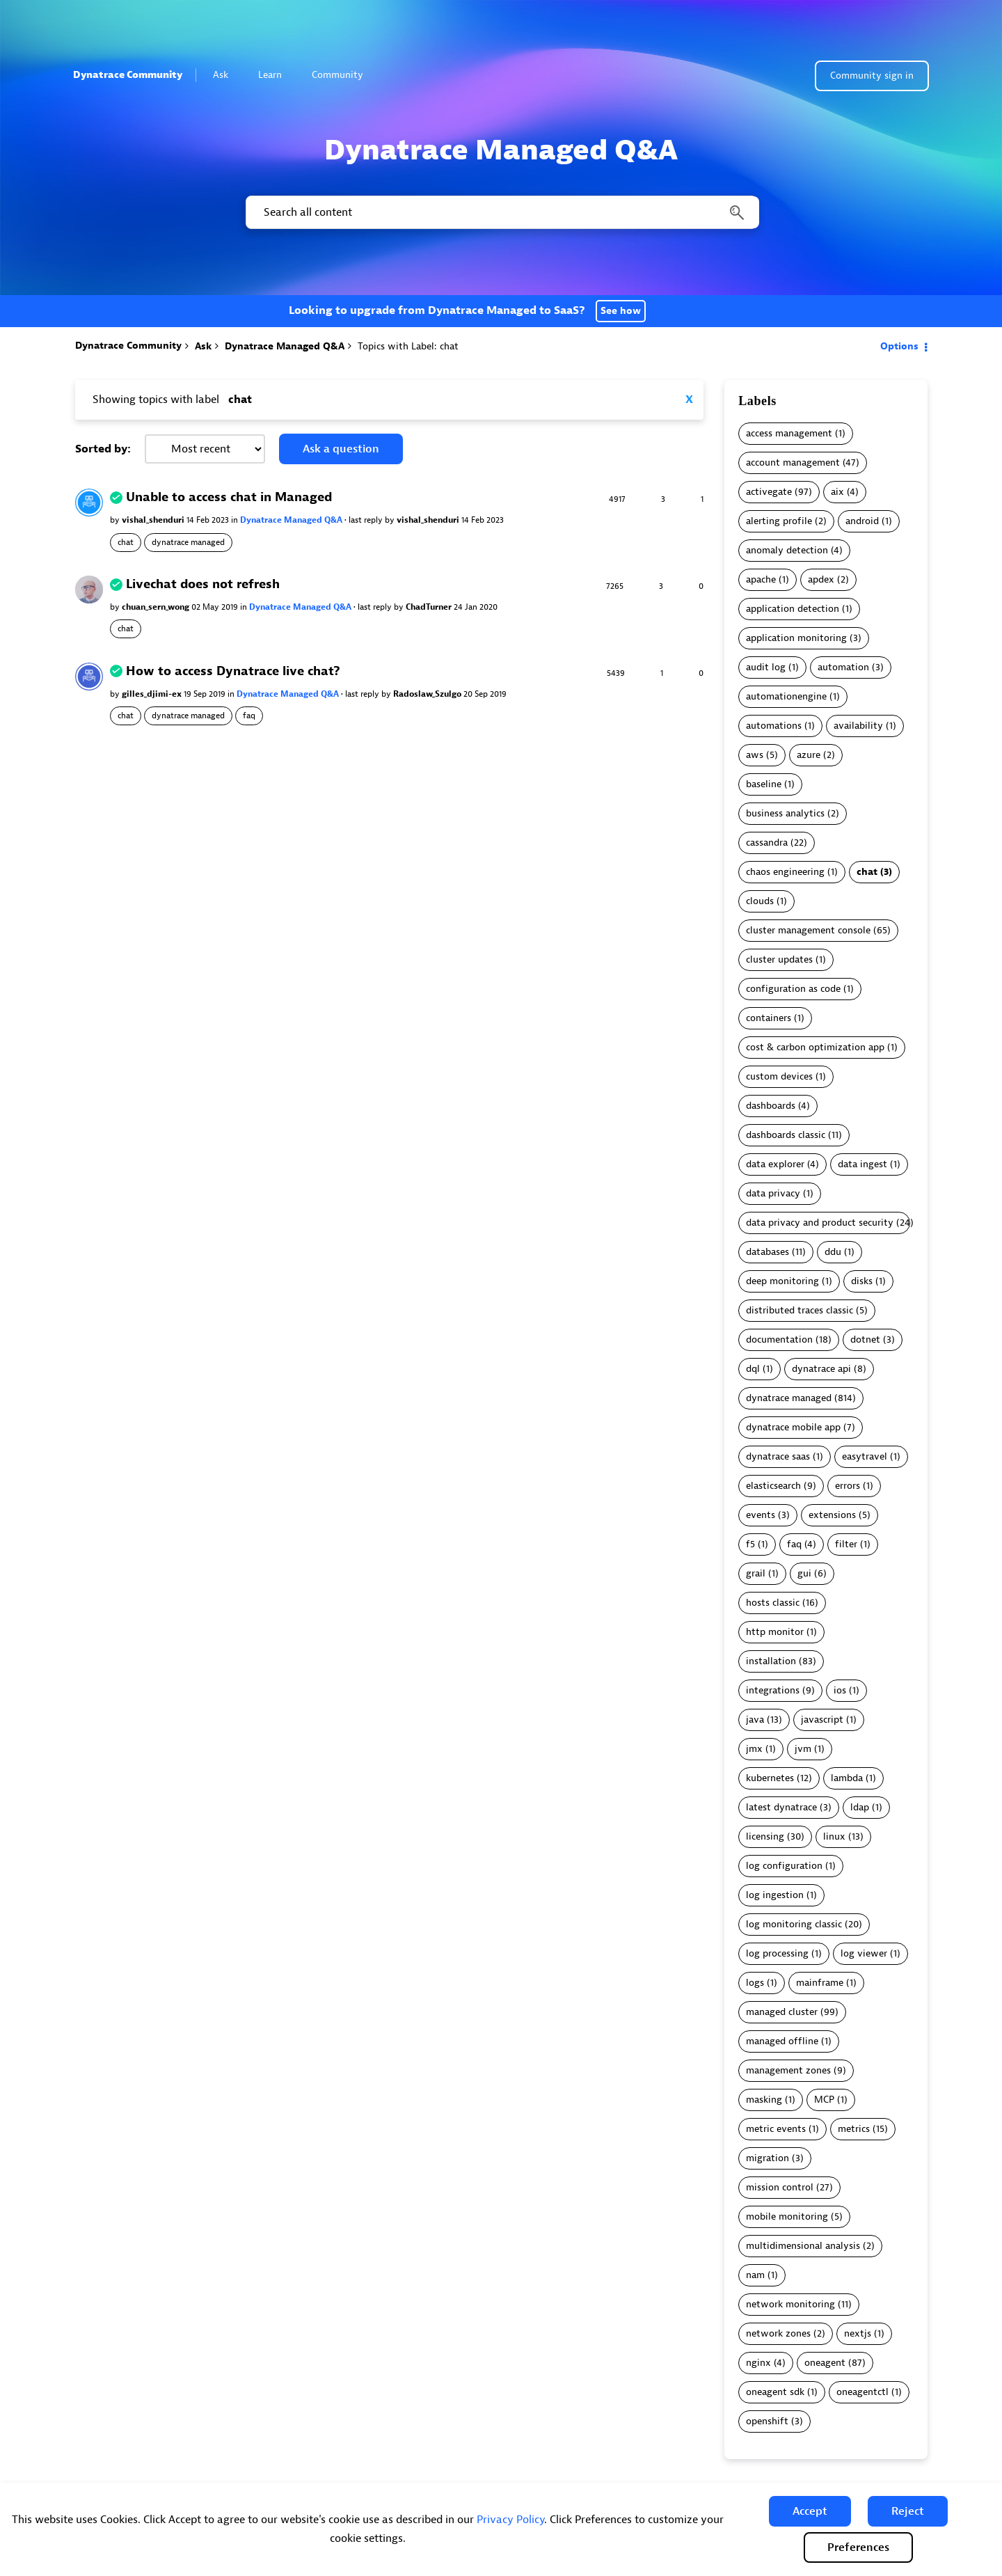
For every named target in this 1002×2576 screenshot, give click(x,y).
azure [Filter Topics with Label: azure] (808, 755)
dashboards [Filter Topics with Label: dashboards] (770, 1106)
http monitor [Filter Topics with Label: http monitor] (775, 1632)
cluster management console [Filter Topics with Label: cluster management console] (808, 930)
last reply (367, 520)
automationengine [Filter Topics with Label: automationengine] (786, 696)
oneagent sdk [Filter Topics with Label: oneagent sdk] (775, 2392)
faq (249, 715)
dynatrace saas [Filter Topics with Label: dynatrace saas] (778, 1456)
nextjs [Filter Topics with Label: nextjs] (857, 2333)
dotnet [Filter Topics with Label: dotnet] (865, 1339)
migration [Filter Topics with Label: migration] (767, 2158)
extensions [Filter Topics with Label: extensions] (832, 1515)
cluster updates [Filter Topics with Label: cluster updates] (779, 959)
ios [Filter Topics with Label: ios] (840, 1690)
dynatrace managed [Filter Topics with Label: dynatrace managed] (789, 1398)
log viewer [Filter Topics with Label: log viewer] (864, 1953)
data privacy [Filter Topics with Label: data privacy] (773, 1193)
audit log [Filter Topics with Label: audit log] (766, 667)
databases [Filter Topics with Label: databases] (767, 1252)
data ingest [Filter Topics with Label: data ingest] (862, 1164)
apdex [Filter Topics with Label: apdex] (821, 579)
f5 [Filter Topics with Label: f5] (750, 1544)
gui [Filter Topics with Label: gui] (804, 1573)
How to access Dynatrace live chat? (233, 671)
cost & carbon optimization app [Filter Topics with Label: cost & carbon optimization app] (815, 1047)
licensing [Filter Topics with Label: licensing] (765, 1836)
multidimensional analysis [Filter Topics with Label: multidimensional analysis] (803, 2246)
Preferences (858, 2547)
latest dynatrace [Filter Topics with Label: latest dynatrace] (781, 1807)
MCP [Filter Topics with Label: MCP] (824, 2099)
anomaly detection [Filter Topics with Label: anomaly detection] (787, 550)
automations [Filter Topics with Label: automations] (774, 726)
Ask (226, 75)
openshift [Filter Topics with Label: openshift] (767, 2421)
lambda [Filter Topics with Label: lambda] (847, 1778)
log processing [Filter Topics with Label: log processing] (777, 1953)
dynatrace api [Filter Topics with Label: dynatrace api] (821, 1369)
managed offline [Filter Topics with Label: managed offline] (782, 2041)
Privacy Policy (510, 2520)
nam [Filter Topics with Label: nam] (755, 2275)
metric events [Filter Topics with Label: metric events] (776, 2129)
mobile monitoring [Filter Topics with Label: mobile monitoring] (787, 2216)
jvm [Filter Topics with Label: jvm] (803, 1749)
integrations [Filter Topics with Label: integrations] (773, 1690)
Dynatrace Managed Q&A (284, 346)
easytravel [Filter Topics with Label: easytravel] (864, 1456)
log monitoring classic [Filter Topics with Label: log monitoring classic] (794, 1924)
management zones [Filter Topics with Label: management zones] (788, 2070)
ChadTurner (430, 607)
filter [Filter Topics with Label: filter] (846, 1544)
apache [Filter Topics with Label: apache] (761, 579)
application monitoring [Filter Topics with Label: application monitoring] (796, 638)
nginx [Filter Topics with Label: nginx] (758, 2363)
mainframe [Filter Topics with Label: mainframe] (819, 1983)
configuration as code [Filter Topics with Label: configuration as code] (793, 989)
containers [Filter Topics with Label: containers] (768, 1018)
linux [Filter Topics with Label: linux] (834, 1836)
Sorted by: (103, 449)
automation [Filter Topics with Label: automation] (843, 667)
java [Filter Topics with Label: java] (755, 1719)
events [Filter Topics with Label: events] (760, 1515)
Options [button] (899, 346)
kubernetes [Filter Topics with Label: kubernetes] (770, 1778)
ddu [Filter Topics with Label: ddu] (833, 1252)
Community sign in (872, 75)
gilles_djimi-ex (153, 694)
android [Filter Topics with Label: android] (862, 521)
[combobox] (501, 212)
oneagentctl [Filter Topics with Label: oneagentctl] (862, 2392)
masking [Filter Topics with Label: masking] (764, 2099)
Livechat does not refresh (203, 584)
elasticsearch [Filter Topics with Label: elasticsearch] (773, 1486)
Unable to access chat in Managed (229, 497)
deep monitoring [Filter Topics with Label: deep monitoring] (782, 1281)
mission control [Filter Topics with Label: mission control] (779, 2187)
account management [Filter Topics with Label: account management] (793, 462)
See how (621, 311)
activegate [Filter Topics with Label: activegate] (769, 492)
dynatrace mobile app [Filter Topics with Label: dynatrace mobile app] (793, 1427)
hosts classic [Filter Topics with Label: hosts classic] (773, 1603)
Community (343, 75)
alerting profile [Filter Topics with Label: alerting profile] (779, 521)
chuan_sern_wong (156, 607)
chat (126, 542)
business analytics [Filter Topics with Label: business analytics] (785, 813)
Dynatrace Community (127, 75)
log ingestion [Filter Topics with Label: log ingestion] (775, 1895)
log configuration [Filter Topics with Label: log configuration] (784, 1866)
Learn (276, 75)
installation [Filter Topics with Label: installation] (771, 1661)
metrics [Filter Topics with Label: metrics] (854, 2129)
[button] (810, 2511)
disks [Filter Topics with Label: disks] (862, 1281)
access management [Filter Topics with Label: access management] (789, 433)
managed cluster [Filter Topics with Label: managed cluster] (782, 2012)
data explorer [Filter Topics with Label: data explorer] (775, 1164)
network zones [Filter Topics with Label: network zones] (778, 2333)
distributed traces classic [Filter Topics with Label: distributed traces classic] (799, 1310)
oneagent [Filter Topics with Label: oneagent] (824, 2363)
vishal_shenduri (154, 520)
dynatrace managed (188, 542)
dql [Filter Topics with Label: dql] (753, 1369)
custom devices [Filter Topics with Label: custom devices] (779, 1076)
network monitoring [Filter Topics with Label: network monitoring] (790, 2304)
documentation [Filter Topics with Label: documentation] (779, 1339)
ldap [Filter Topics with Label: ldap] (859, 1807)
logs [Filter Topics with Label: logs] (755, 1983)
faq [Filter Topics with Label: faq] (794, 1544)
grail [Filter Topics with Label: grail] (755, 1573)
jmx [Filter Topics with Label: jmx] (754, 1749)
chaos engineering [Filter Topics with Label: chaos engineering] (785, 872)
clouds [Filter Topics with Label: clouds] (760, 901)
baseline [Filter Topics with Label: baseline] (763, 784)
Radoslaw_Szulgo (428, 694)
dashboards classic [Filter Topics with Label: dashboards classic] (785, 1135)
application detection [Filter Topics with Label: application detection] (792, 609)
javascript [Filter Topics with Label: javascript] (822, 1719)
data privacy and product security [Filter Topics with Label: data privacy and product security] (819, 1222)
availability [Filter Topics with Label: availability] (858, 726)
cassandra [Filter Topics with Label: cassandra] (767, 842)
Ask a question (341, 449)
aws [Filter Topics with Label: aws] (754, 755)
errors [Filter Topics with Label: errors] (847, 1486)
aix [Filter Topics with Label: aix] (837, 492)
